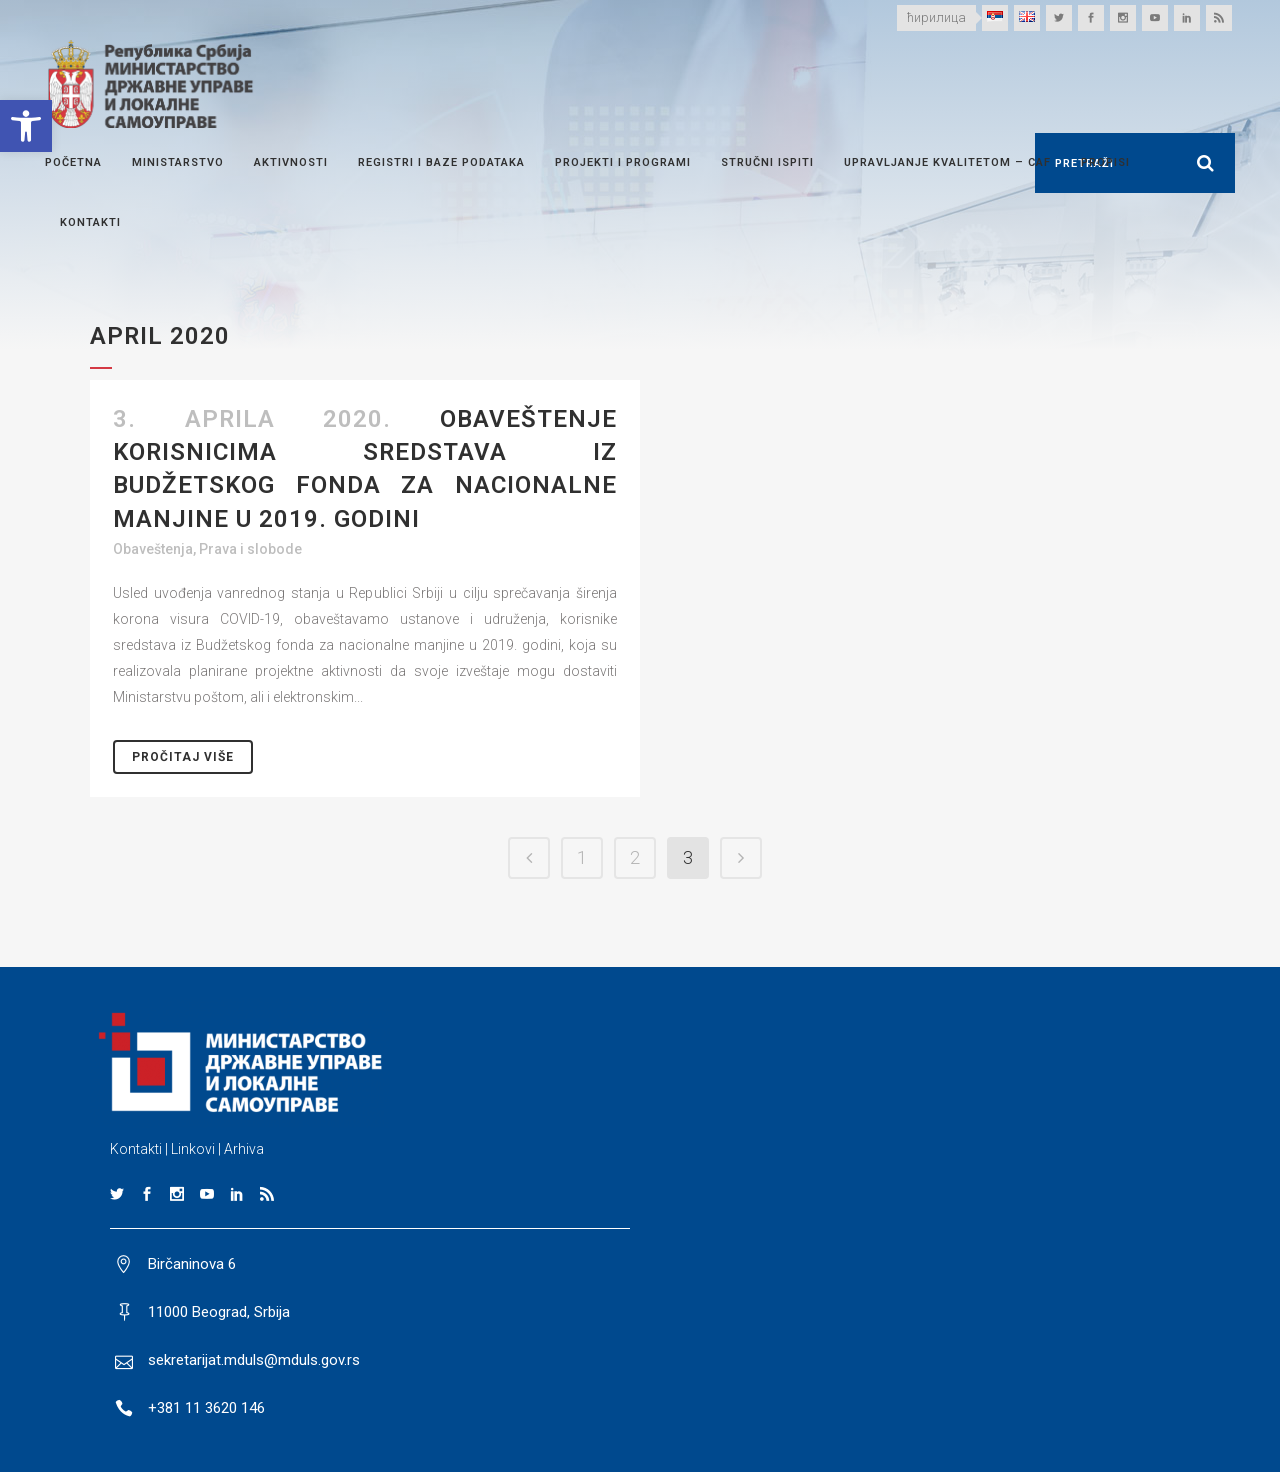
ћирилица (936, 17)
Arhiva (244, 1149)
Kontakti (136, 1149)
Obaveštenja (153, 549)
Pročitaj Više (183, 757)
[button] (26, 126)
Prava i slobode (250, 549)
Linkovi (193, 1149)
